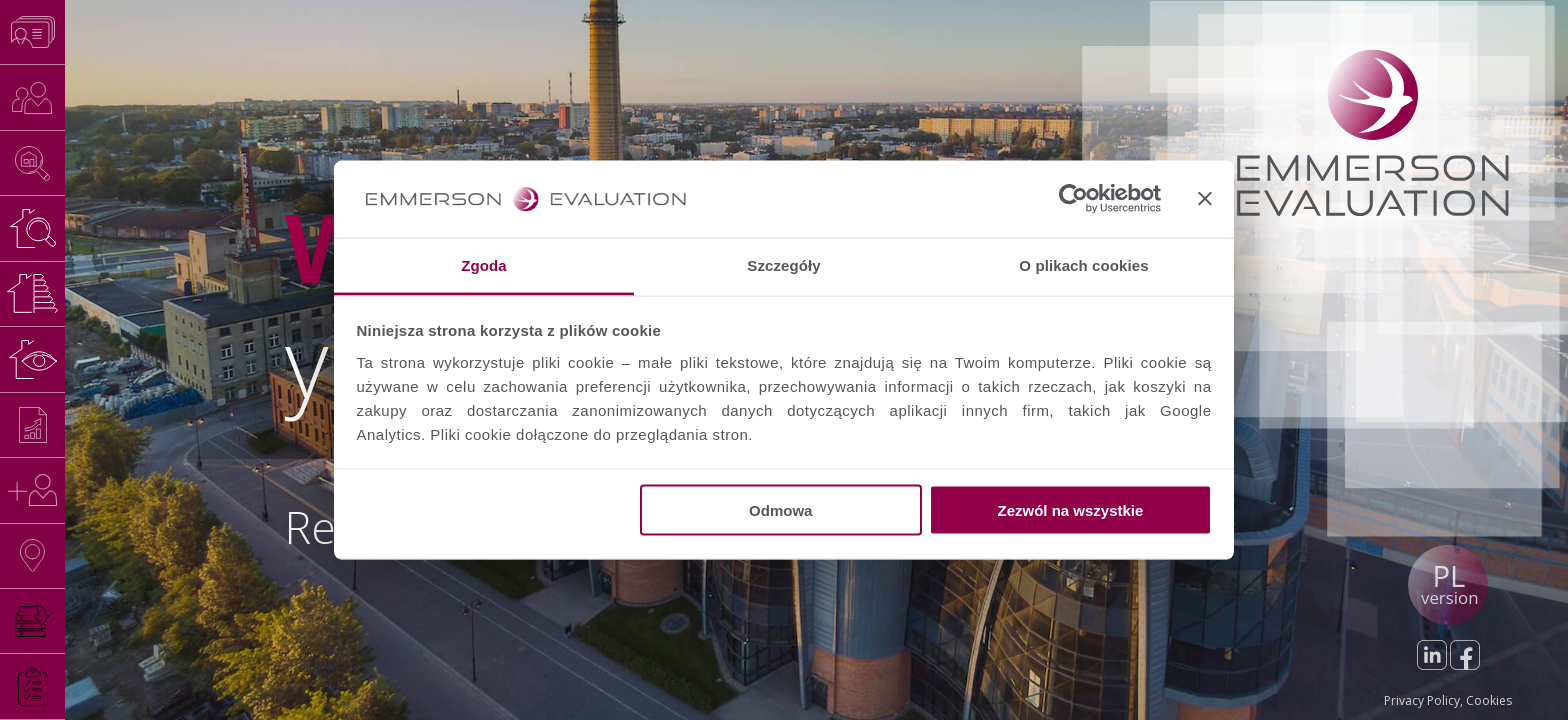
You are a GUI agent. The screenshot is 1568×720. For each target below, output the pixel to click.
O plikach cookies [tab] (1083, 264)
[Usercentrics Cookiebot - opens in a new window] (1073, 199)
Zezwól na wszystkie (1070, 510)
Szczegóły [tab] (783, 264)
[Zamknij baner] (1205, 199)
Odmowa (780, 510)
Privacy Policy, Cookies (1448, 700)
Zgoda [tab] (484, 264)
